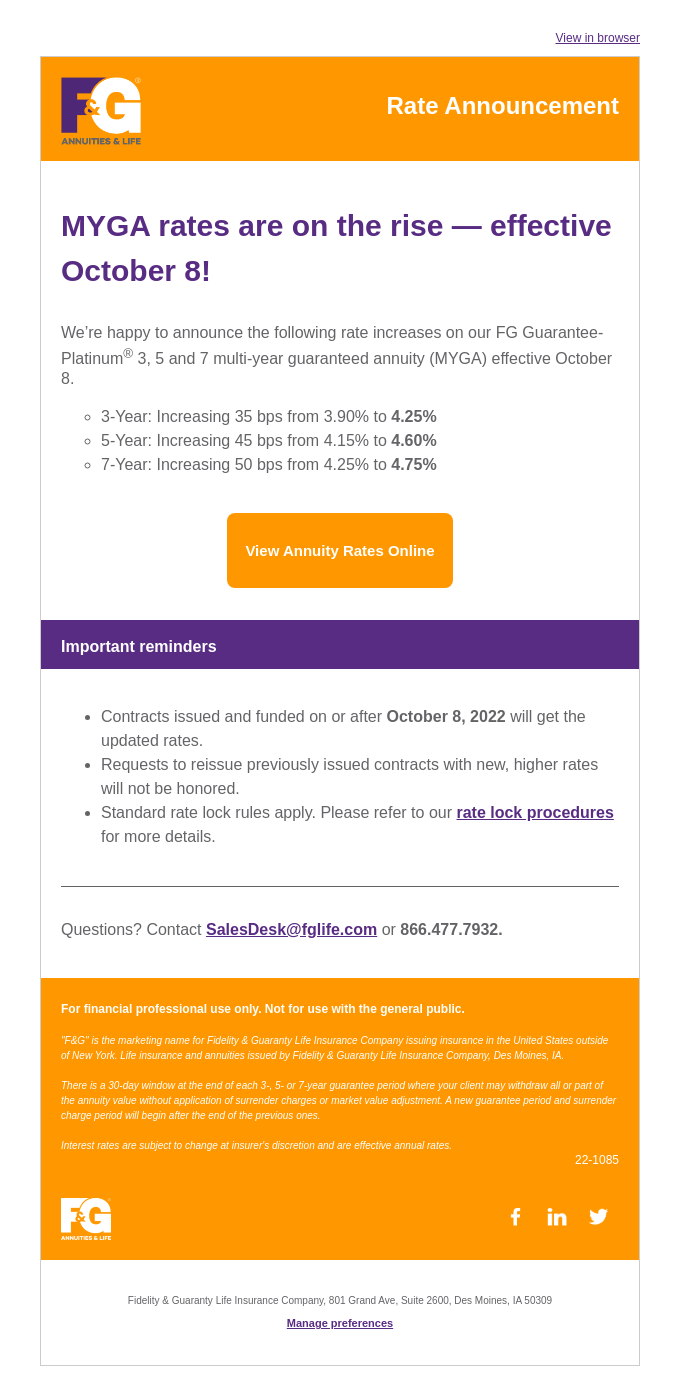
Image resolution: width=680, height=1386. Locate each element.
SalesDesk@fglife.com (291, 929)
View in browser (598, 38)
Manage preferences (340, 1323)
